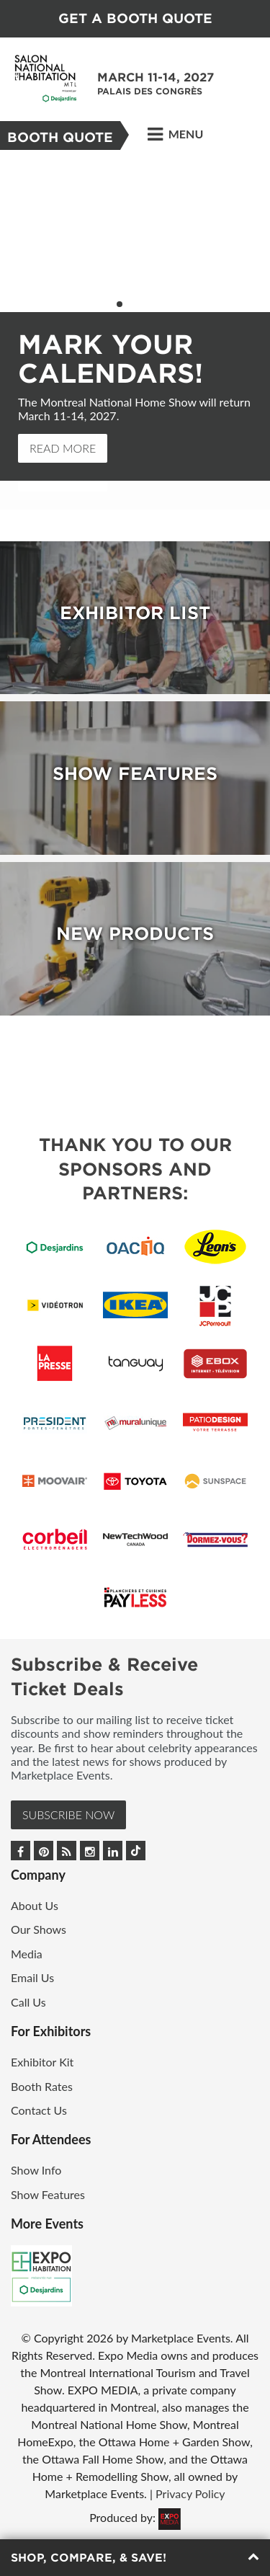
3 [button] (138, 304)
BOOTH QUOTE (60, 137)
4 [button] (147, 304)
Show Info (36, 2170)
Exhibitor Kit (42, 2062)
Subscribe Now (68, 1814)
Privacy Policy (190, 2493)
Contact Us (39, 2110)
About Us (34, 1905)
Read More (63, 448)
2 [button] (129, 304)
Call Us (28, 2002)
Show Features (48, 2194)
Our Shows (38, 1929)
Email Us (32, 1977)
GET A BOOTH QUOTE (135, 18)
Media (26, 1953)
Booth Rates (42, 2086)
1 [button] (119, 304)
